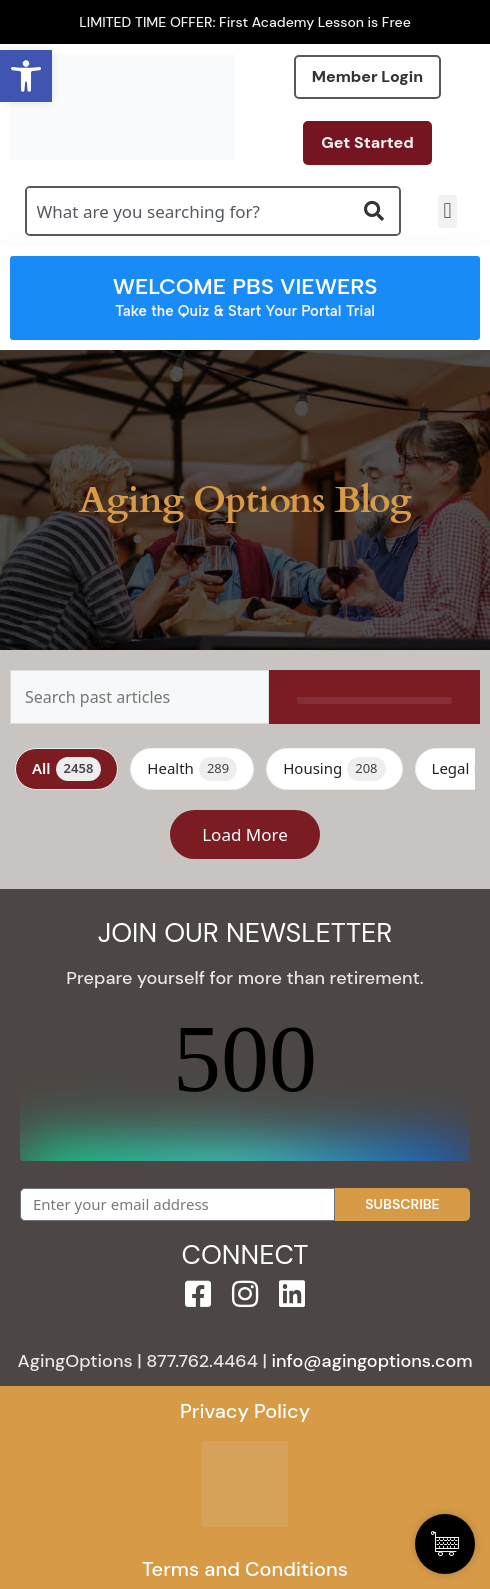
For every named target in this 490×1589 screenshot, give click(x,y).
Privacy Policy (245, 1411)
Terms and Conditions (245, 1569)
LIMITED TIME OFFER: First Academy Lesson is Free (245, 22)
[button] (447, 211)
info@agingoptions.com (372, 1361)
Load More (245, 834)
